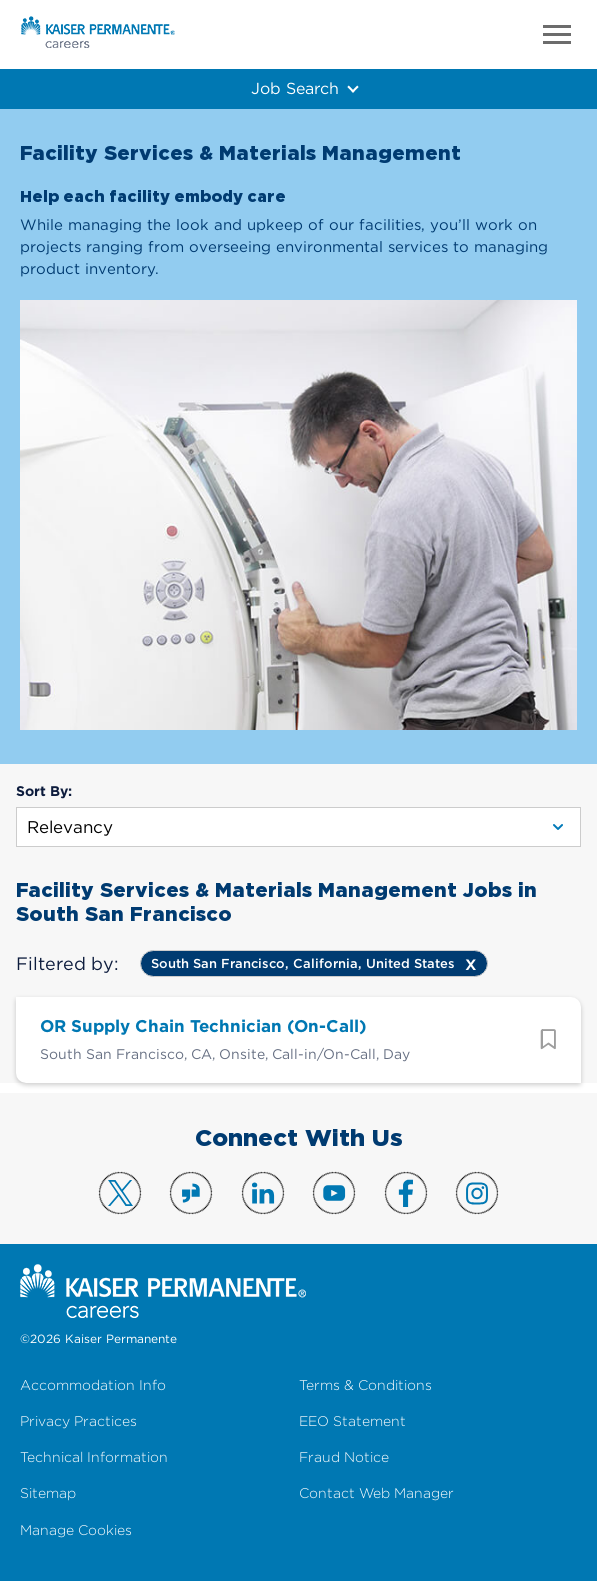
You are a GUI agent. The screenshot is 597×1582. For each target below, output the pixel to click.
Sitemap (48, 1493)
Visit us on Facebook (406, 1193)
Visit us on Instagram (477, 1193)
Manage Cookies (76, 1530)
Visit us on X (120, 1193)
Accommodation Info (93, 1385)
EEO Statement (352, 1421)
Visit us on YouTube (334, 1193)
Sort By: (44, 791)
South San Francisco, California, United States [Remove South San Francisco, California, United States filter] (303, 963)
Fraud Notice (344, 1457)
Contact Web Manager (376, 1493)
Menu (557, 34)
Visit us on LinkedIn (263, 1193)
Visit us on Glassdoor (191, 1193)
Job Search (294, 88)
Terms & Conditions (365, 1385)
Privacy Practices (78, 1421)
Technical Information (94, 1457)
